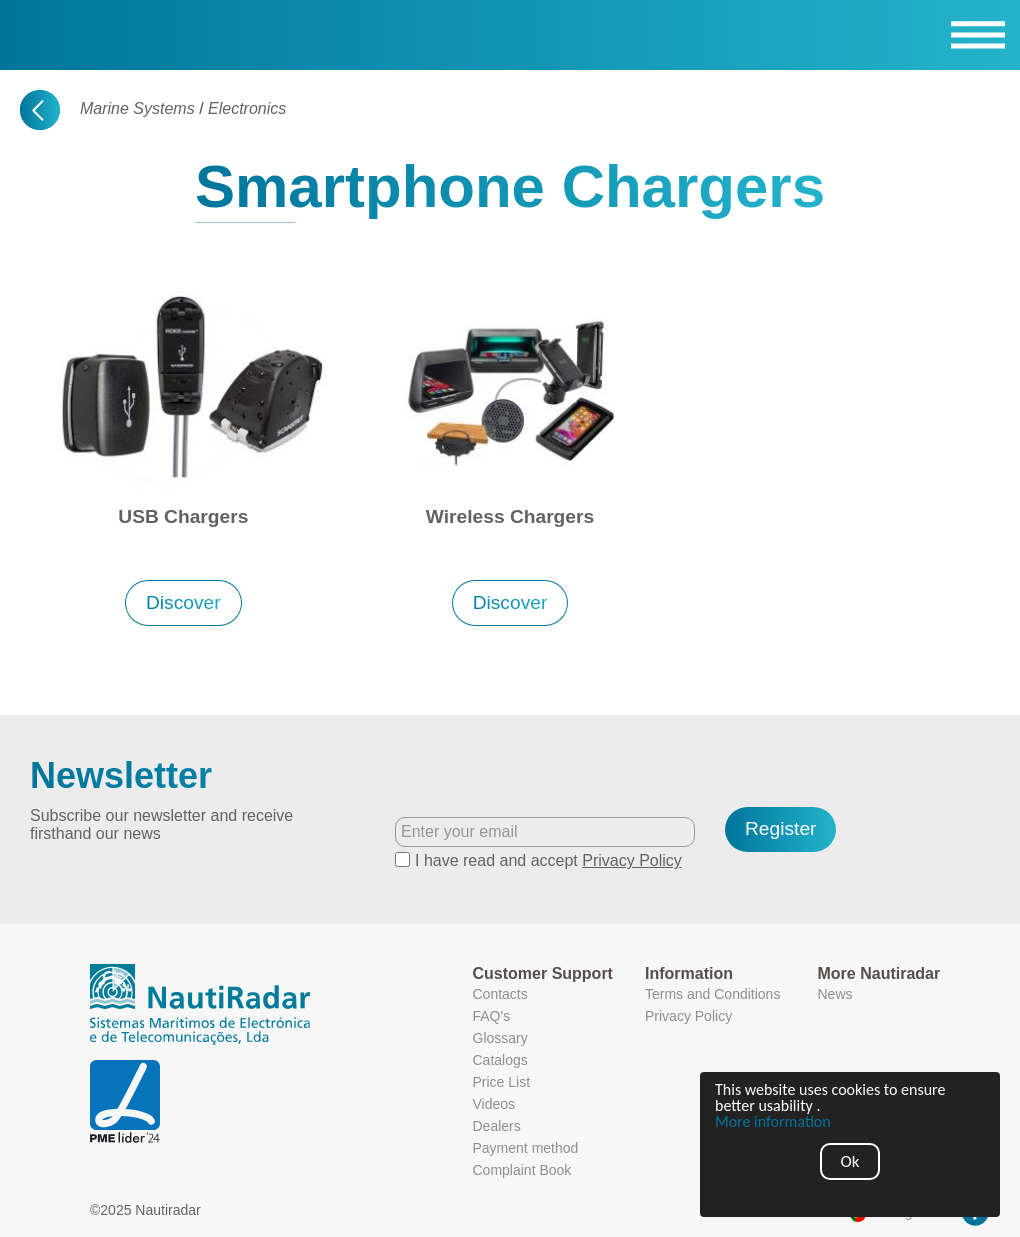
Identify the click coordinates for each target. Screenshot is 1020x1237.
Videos (494, 1104)
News (835, 994)
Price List (502, 1082)
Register (780, 828)
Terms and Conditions (712, 994)
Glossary (500, 1038)
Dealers (497, 1126)
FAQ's (492, 1016)
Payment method (526, 1148)
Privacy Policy (632, 860)
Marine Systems (137, 108)
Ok (850, 1161)
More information (773, 1122)
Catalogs (500, 1060)
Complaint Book (522, 1170)
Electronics (247, 108)
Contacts (500, 994)
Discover (183, 602)
